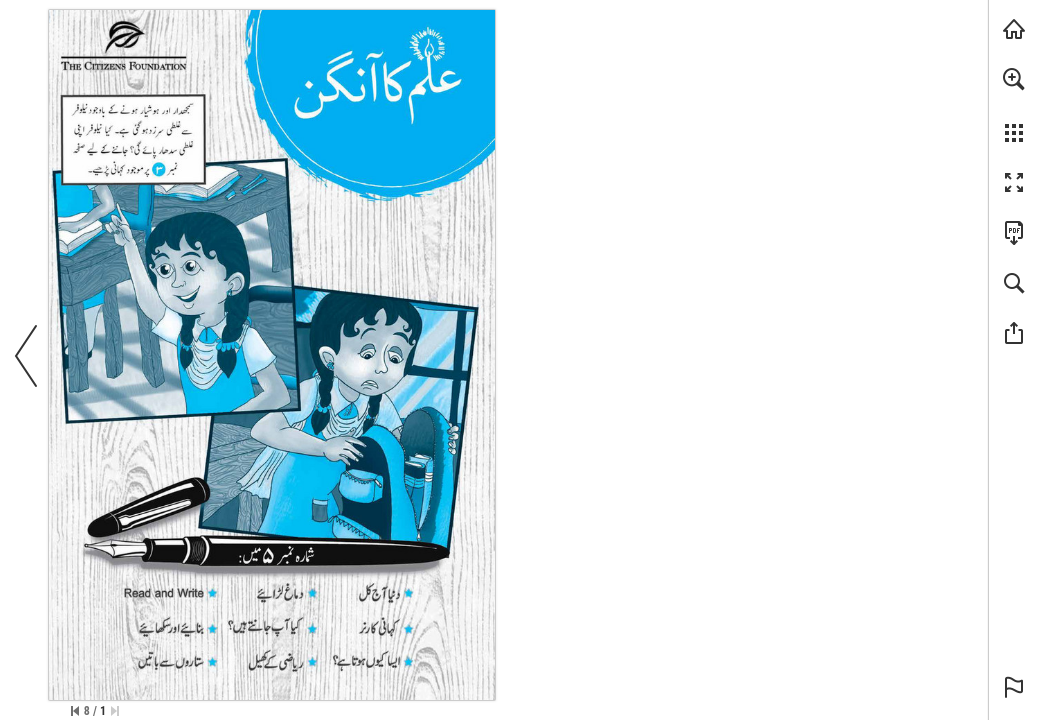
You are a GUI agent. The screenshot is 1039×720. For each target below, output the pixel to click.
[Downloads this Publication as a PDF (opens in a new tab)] (1014, 233)
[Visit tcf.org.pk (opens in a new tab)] (1014, 29)
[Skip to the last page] (75, 711)
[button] (1014, 79)
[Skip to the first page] (115, 711)
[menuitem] (1014, 105)
